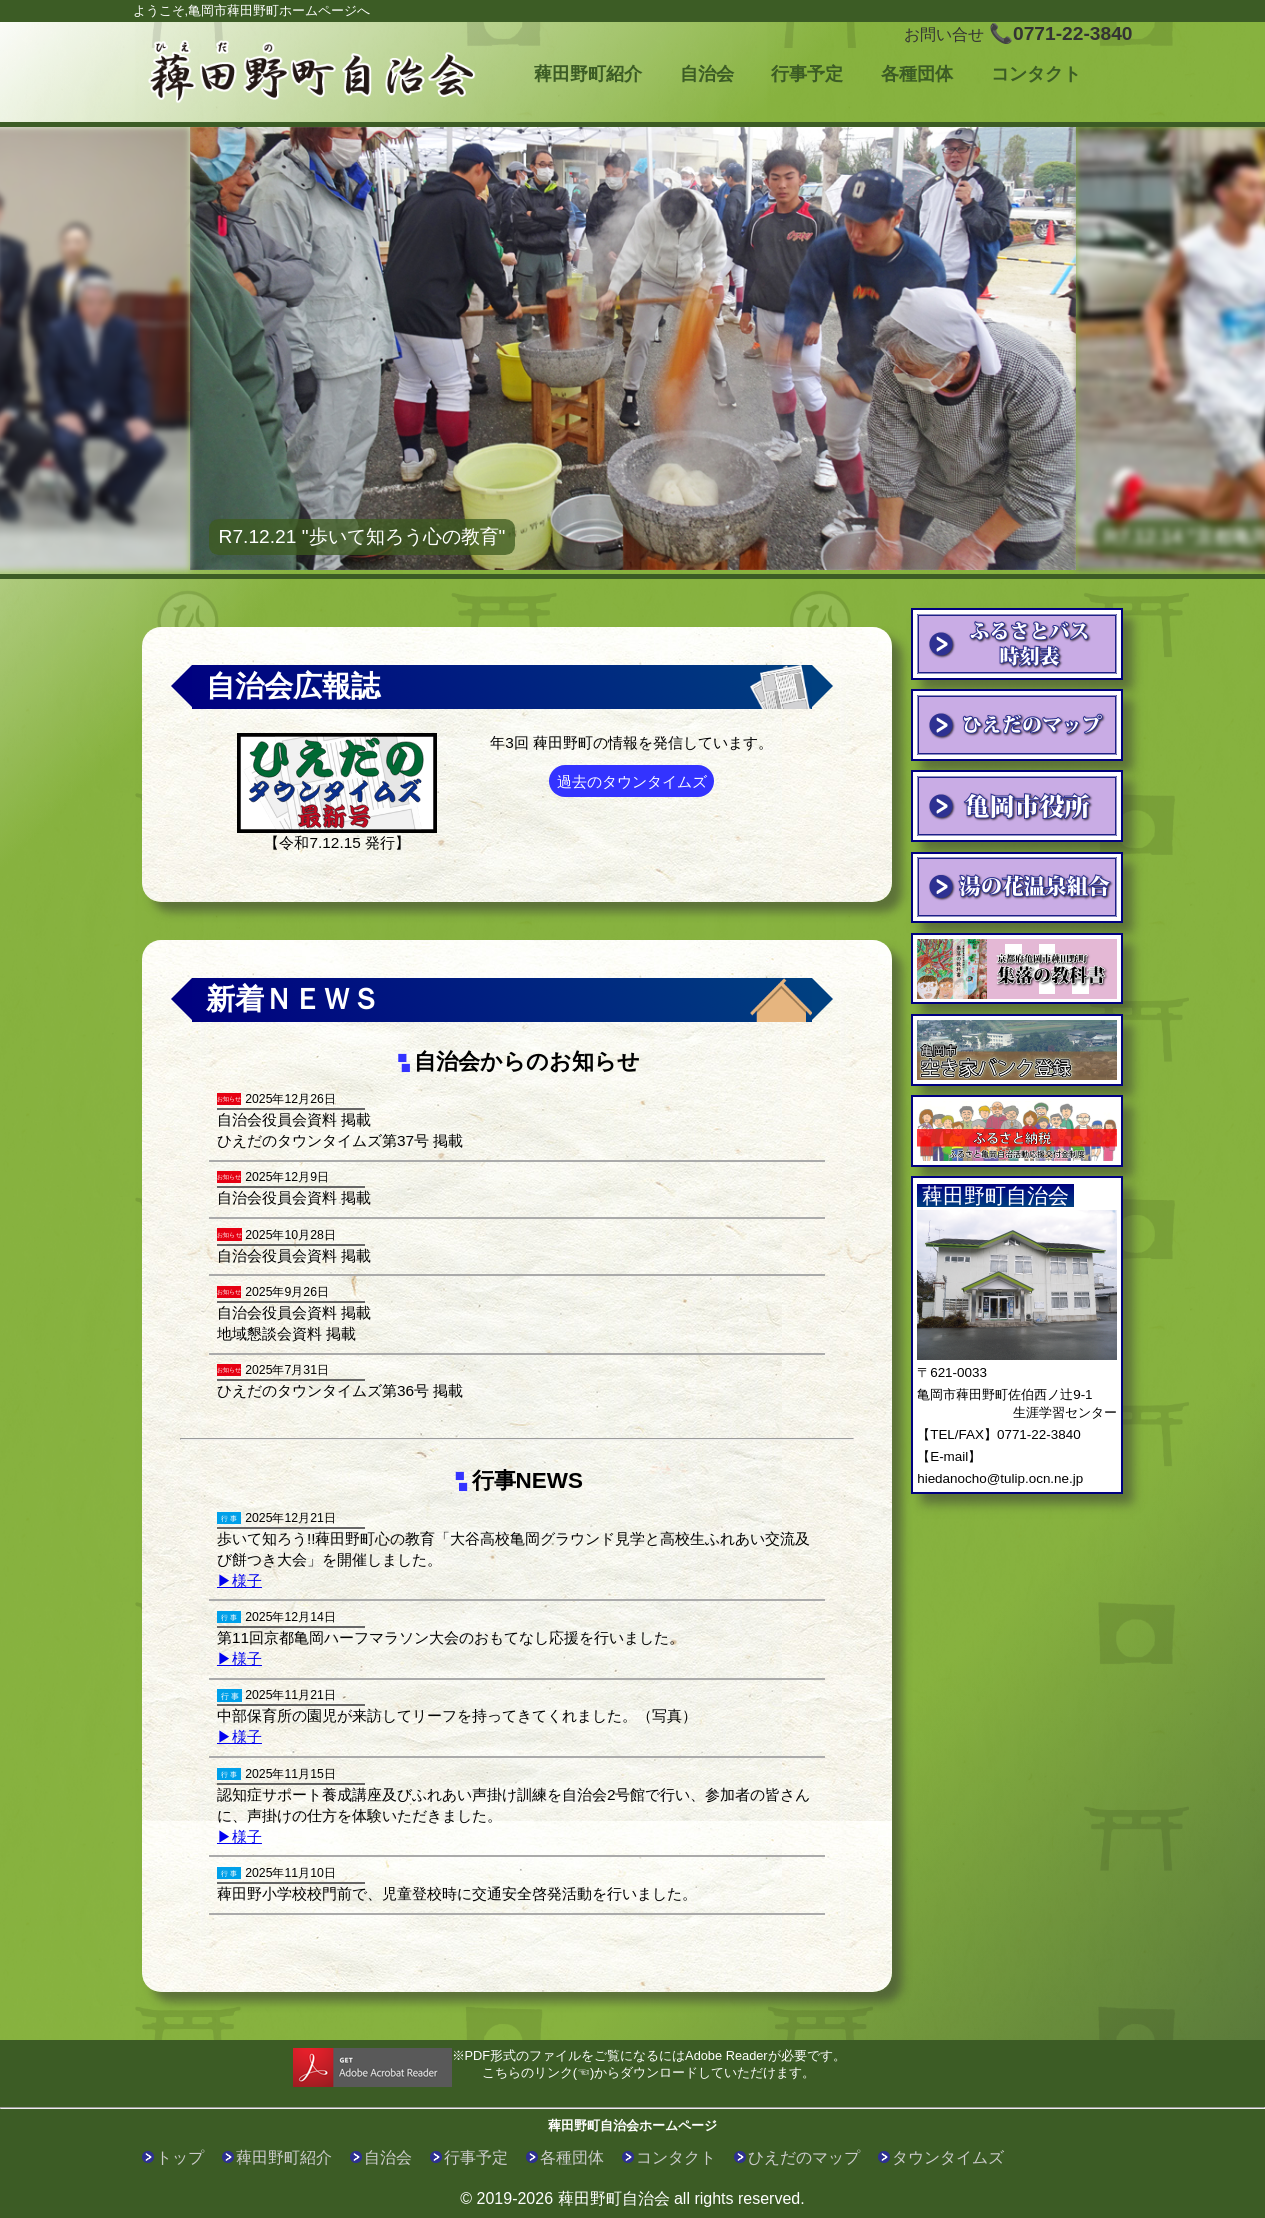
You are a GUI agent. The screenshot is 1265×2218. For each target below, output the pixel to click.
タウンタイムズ (948, 2157)
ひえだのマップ (804, 2157)
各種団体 (917, 74)
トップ (180, 2157)
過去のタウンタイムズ (632, 781)
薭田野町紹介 (588, 74)
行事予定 (807, 74)
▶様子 (239, 1580)
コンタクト (1036, 74)
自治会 (707, 74)
